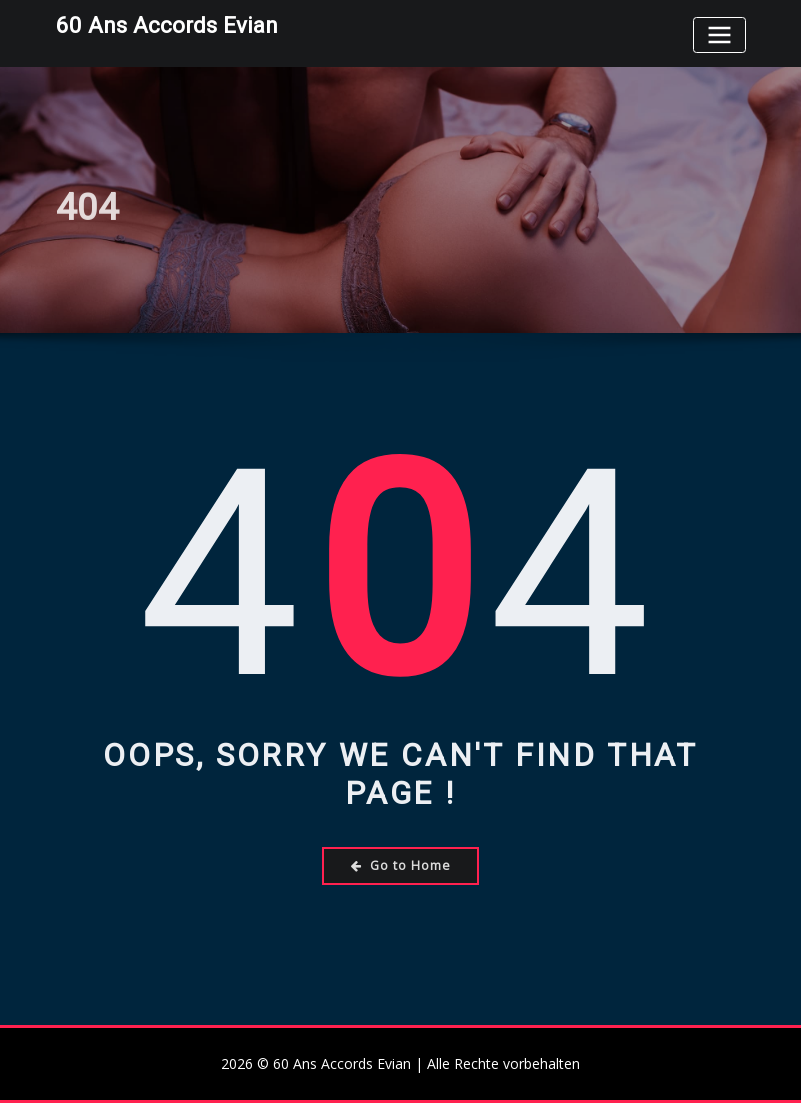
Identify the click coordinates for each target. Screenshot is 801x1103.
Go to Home (401, 865)
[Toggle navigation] (719, 34)
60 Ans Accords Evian (167, 25)
